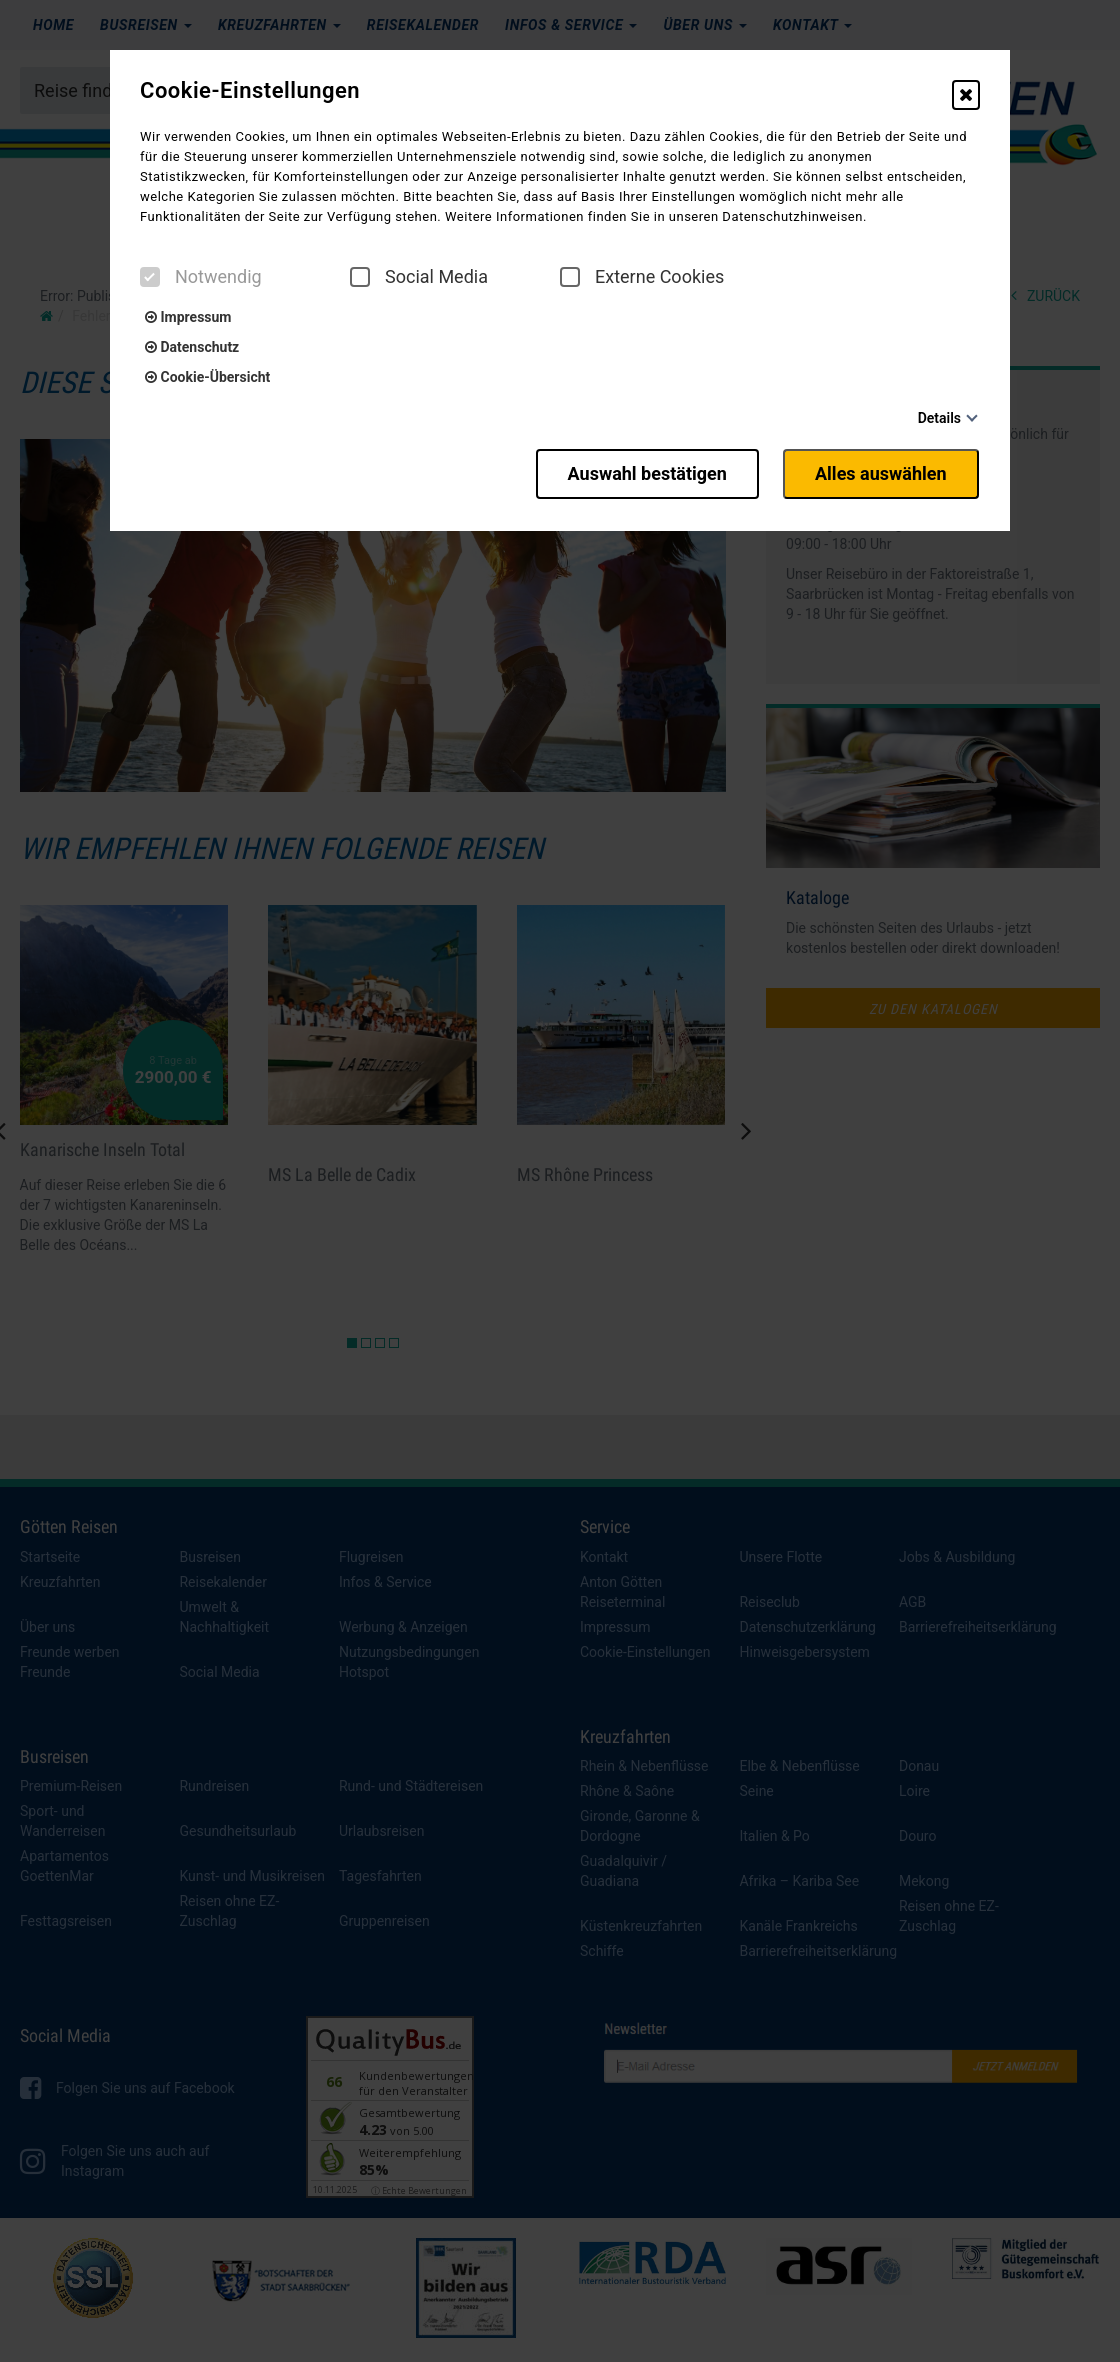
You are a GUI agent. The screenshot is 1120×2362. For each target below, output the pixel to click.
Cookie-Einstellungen (250, 91)
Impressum (188, 317)
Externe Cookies (642, 277)
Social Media (419, 277)
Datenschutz (192, 347)
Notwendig (201, 277)
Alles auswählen (882, 472)
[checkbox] (150, 277)
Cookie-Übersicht (207, 377)
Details (939, 418)
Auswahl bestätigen (642, 472)
